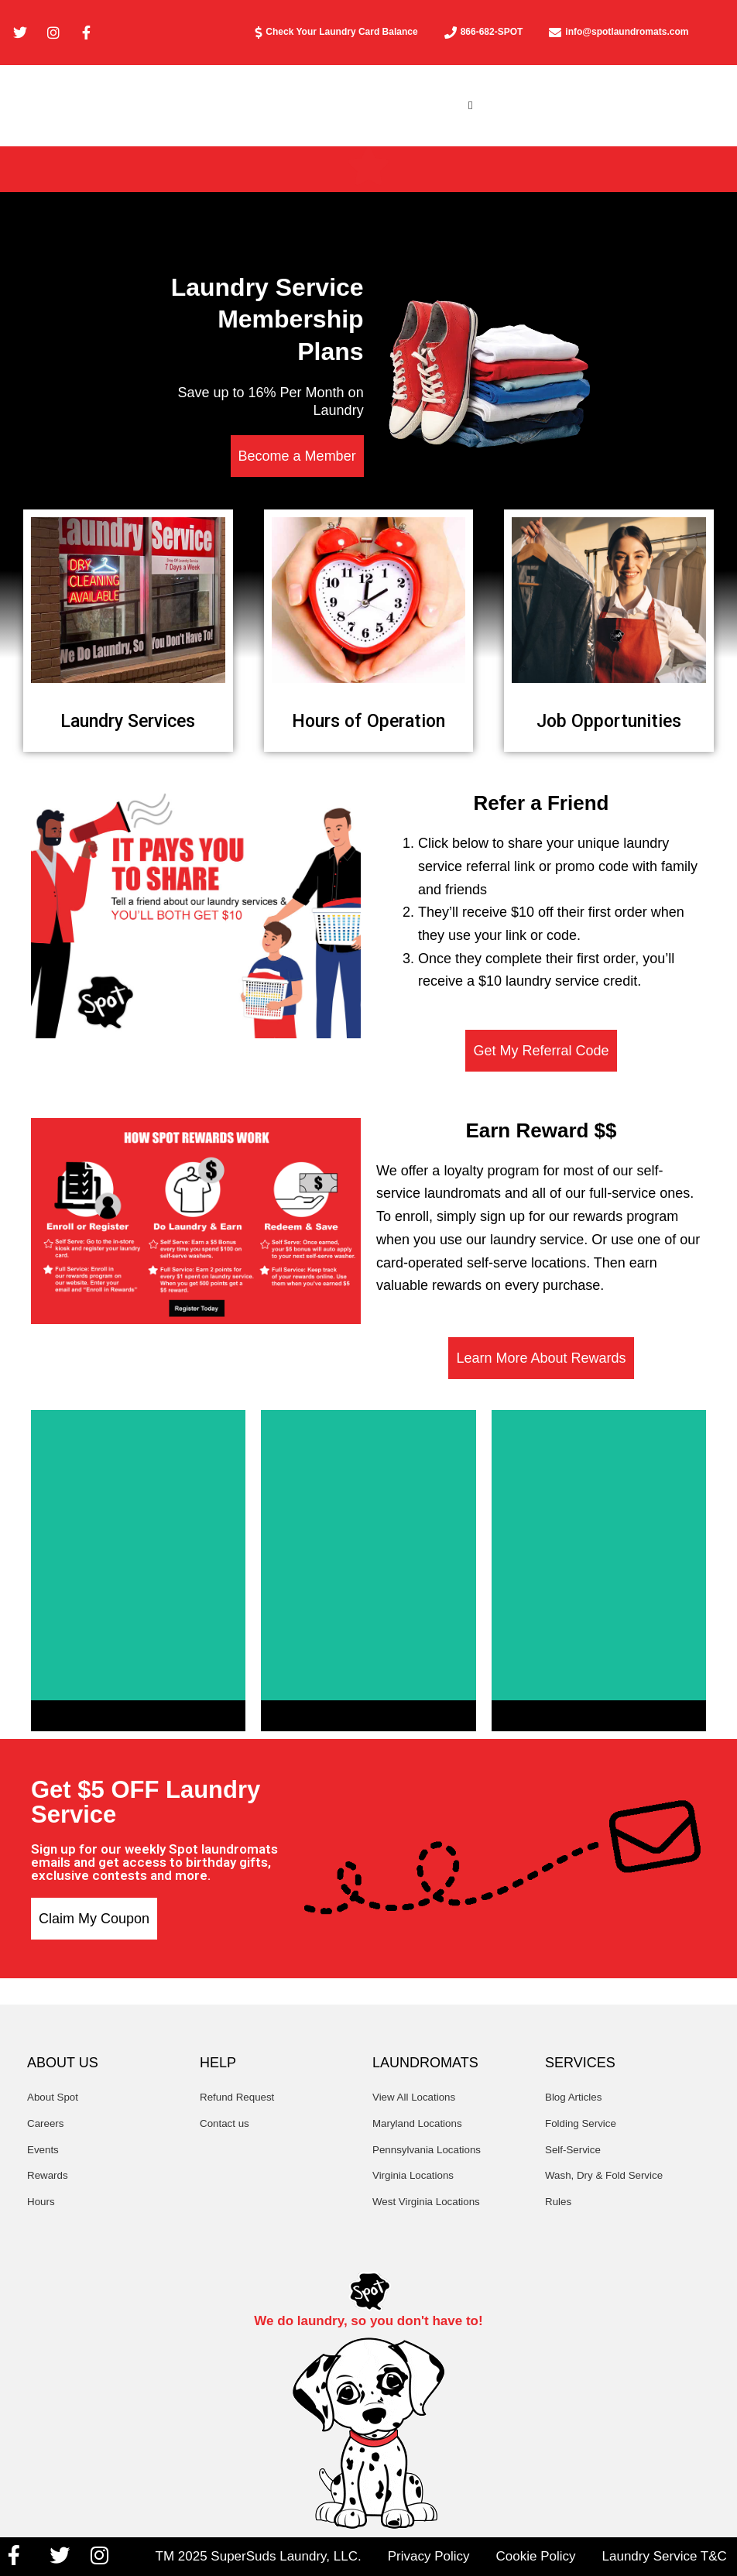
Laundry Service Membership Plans (267, 325)
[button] (470, 108)
